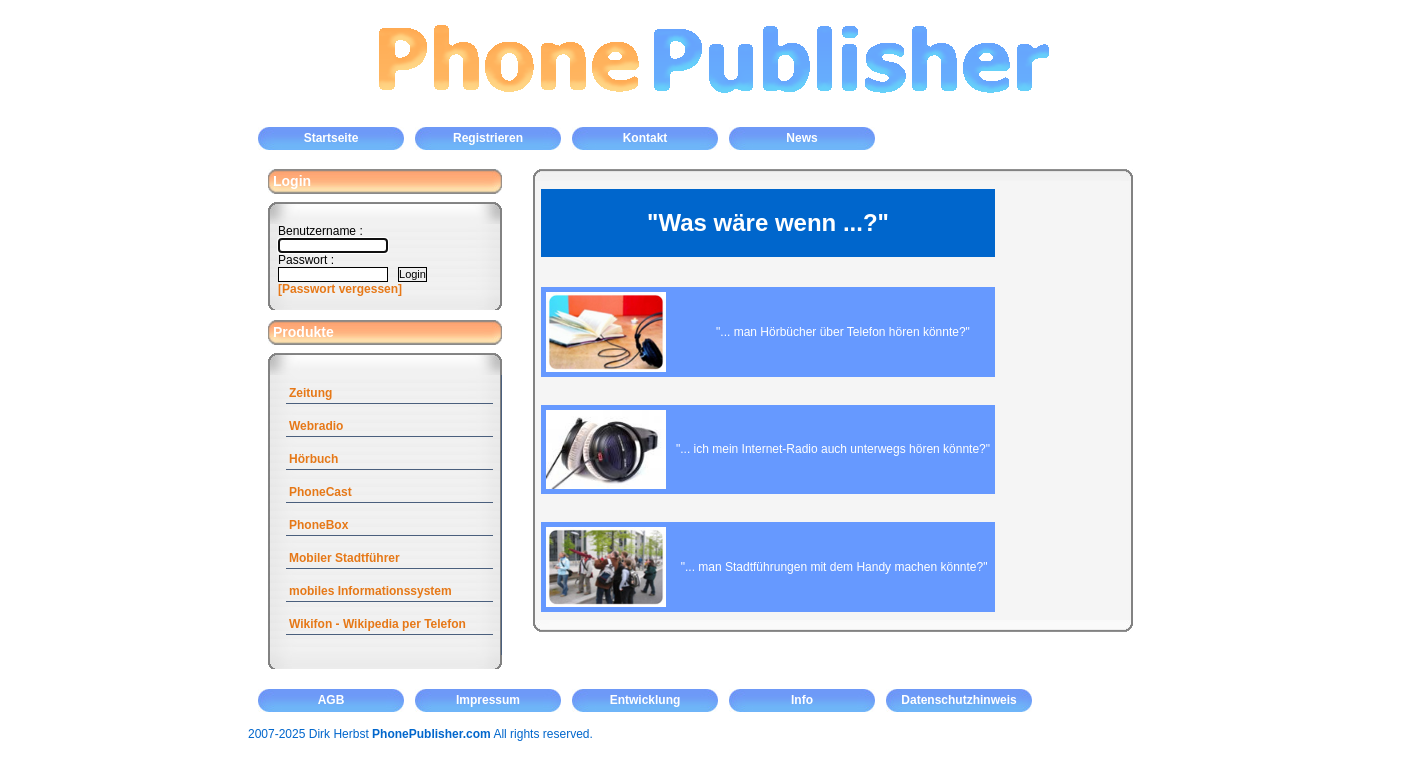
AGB (331, 700)
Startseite (331, 138)
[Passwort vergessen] (340, 289)
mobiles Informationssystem (370, 591)
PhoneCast (320, 492)
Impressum (488, 700)
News (801, 138)
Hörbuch (313, 459)
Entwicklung (645, 700)
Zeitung (310, 393)
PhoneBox (318, 525)
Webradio (316, 426)
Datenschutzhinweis (958, 700)
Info (802, 700)
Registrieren (488, 138)
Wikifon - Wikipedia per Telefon (377, 624)
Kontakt (645, 138)
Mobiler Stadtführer (344, 558)
